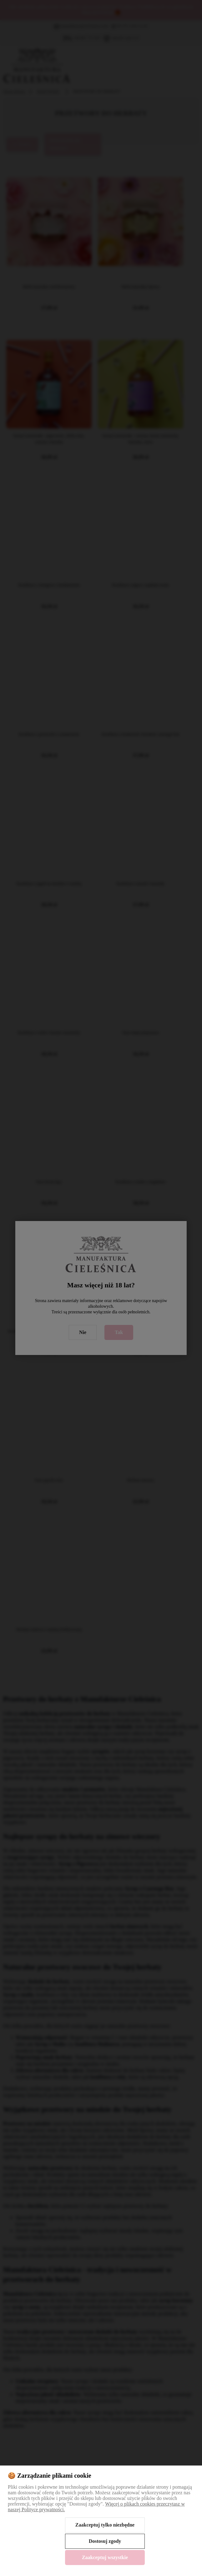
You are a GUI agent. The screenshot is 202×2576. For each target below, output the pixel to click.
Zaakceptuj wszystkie (105, 2557)
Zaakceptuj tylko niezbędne (104, 2524)
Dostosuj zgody (105, 2541)
